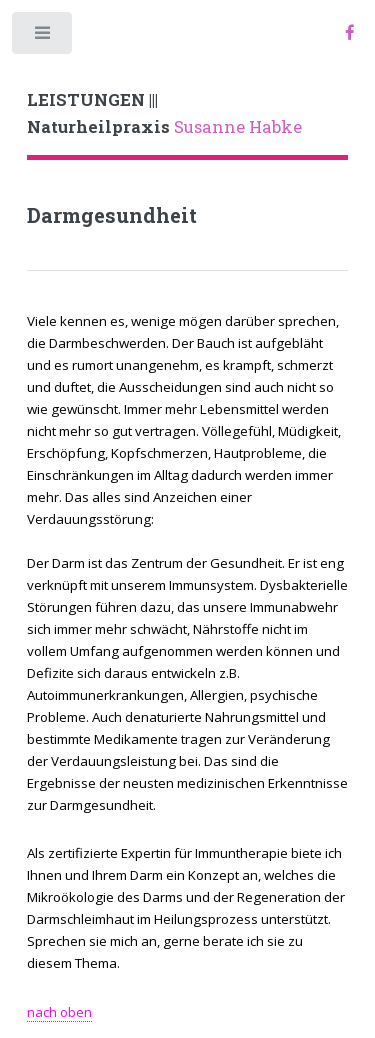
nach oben (59, 1012)
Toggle (43, 37)
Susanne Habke (164, 114)
